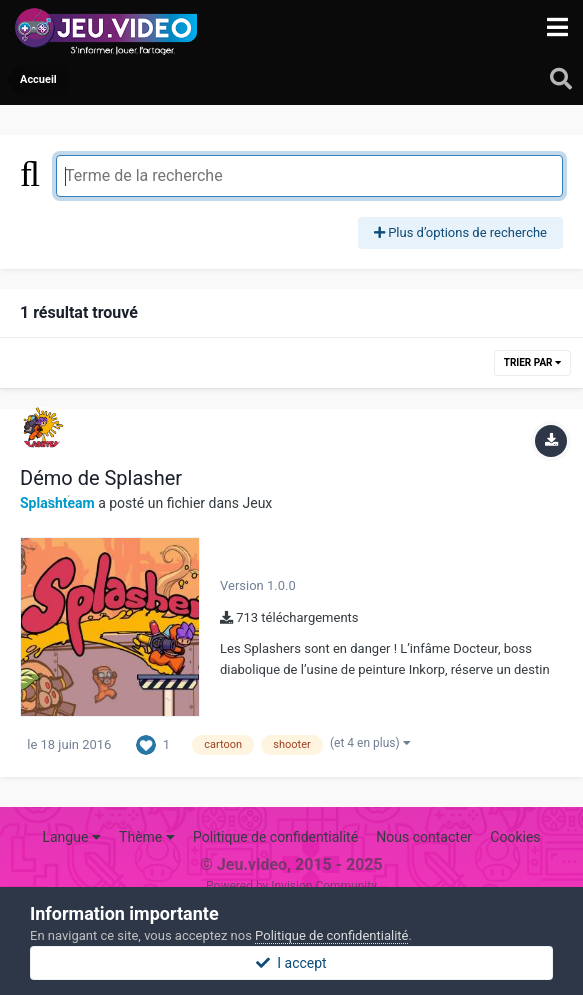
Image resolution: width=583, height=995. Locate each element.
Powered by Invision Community (291, 886)
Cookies (515, 837)
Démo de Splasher (101, 478)
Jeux (257, 503)
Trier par (532, 362)
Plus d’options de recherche (460, 232)
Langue (71, 837)
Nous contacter (424, 837)
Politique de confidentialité (275, 837)
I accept (291, 963)
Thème (147, 837)
